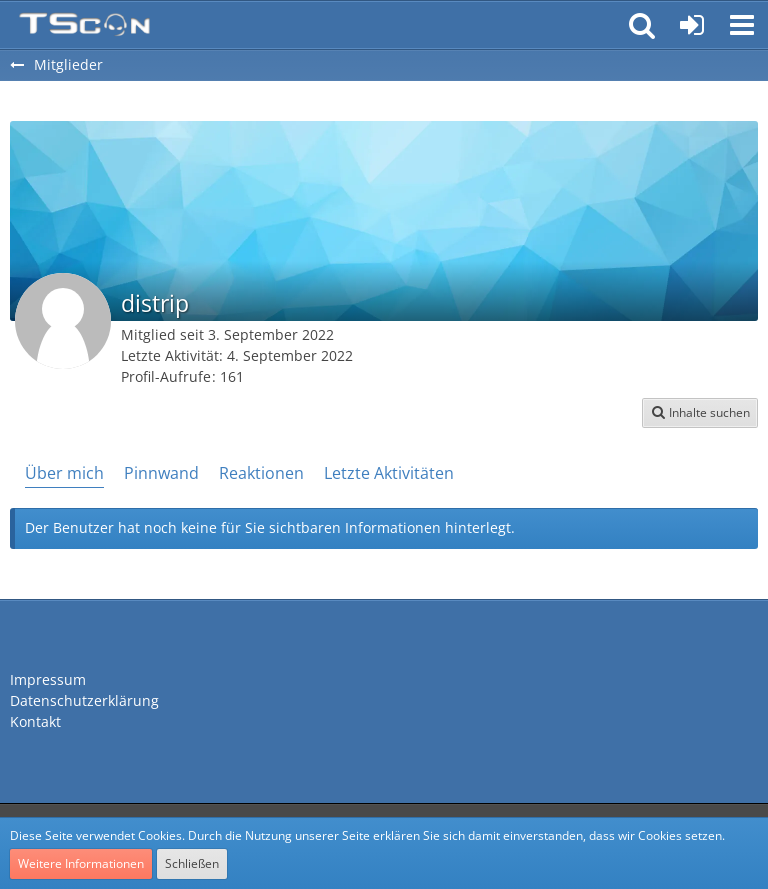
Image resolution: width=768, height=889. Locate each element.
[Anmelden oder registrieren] (692, 25)
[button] (742, 25)
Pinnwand (161, 473)
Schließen (192, 863)
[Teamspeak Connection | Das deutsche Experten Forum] (84, 25)
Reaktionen (261, 473)
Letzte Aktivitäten (389, 473)
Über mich (64, 473)
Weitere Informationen (81, 863)
